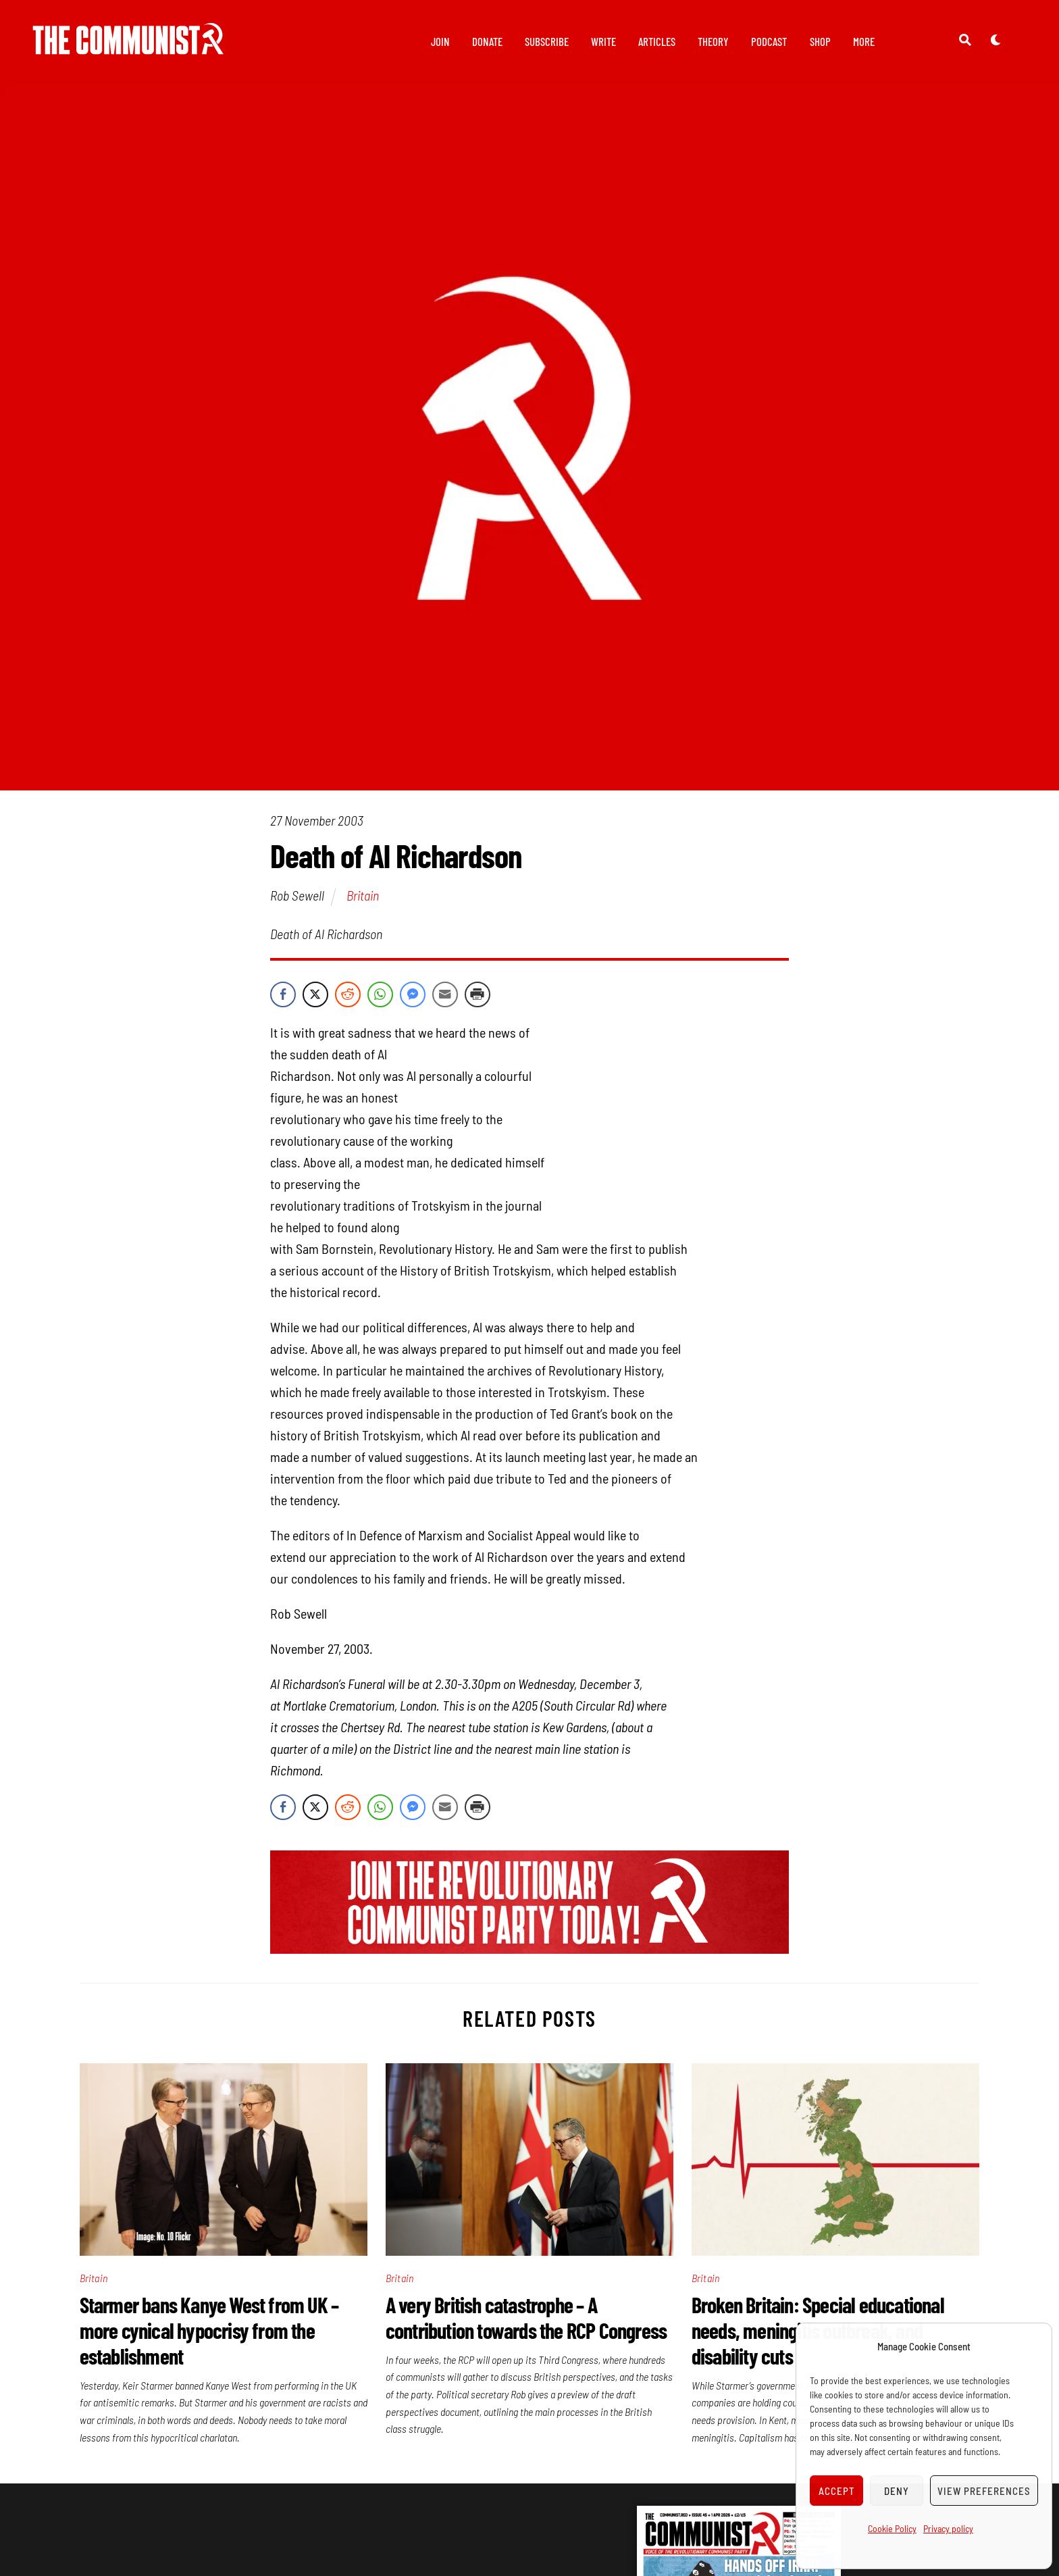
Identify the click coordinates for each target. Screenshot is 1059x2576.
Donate (487, 41)
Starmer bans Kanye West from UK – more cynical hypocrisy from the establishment (209, 2332)
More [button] (864, 41)
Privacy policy (948, 2528)
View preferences (984, 2491)
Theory (713, 41)
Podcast (769, 41)
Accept (837, 2491)
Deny (896, 2491)
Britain (362, 898)
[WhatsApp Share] (380, 996)
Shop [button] (820, 41)
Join (440, 41)
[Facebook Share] (283, 996)
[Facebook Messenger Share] (412, 996)
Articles (656, 41)
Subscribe (547, 41)
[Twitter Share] (315, 996)
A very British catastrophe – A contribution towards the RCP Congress (528, 2319)
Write (603, 41)
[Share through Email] (445, 996)
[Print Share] (477, 996)
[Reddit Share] (348, 996)
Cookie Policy (892, 2528)
